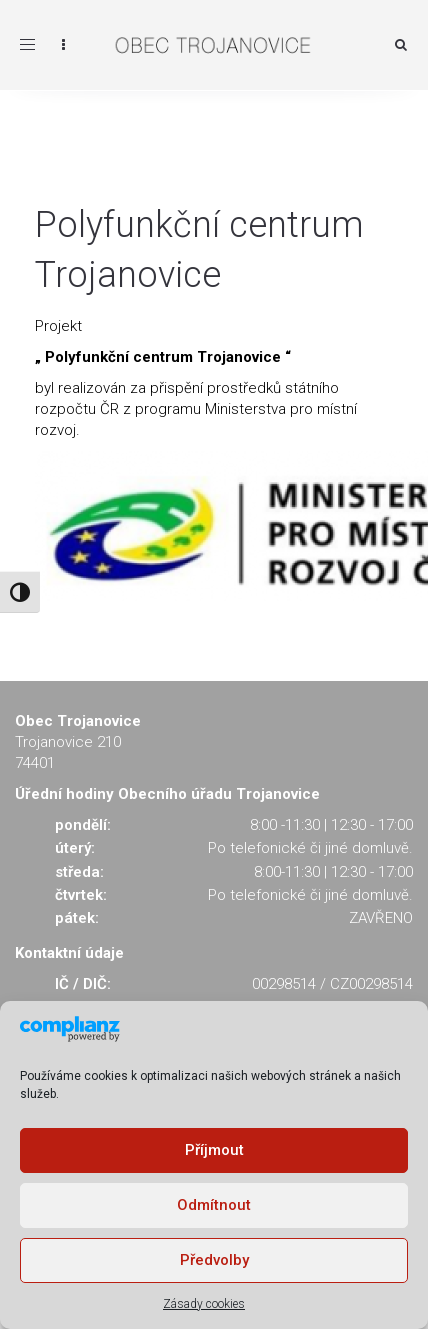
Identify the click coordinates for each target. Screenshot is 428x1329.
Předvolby (214, 1260)
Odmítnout (214, 1205)
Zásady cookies (204, 1304)
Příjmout (214, 1150)
